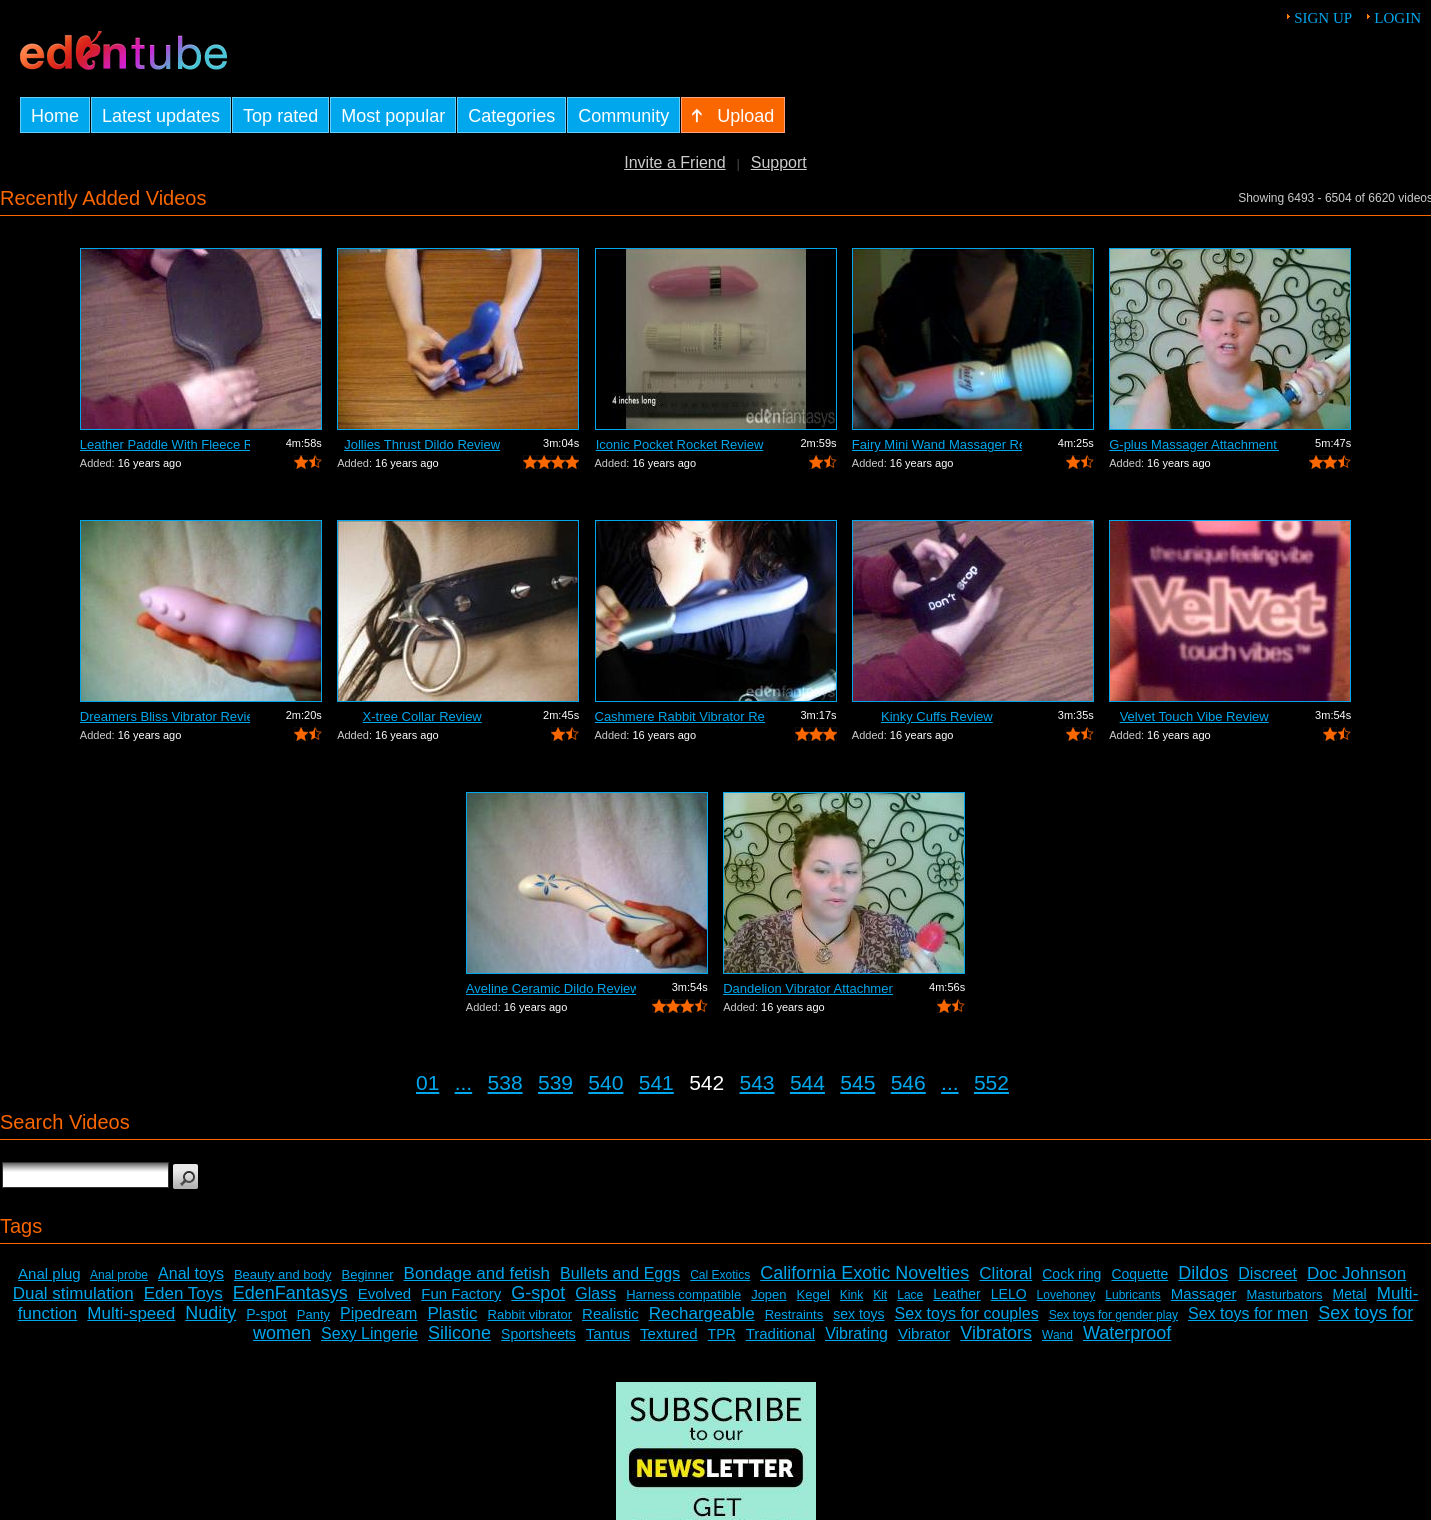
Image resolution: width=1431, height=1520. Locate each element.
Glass (595, 1293)
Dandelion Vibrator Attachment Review (808, 988)
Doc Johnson (1356, 1273)
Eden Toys (183, 1293)
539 (555, 1082)
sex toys (858, 1314)
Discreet (1267, 1273)
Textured (669, 1333)
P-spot (266, 1314)
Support (779, 162)
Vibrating (856, 1333)
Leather (956, 1294)
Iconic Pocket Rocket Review (680, 444)
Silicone (459, 1333)
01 (427, 1082)
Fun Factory (461, 1293)
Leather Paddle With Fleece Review (165, 444)
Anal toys (191, 1273)
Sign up (1323, 18)
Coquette (1139, 1274)
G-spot (538, 1293)
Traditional (780, 1333)
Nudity (210, 1313)
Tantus (608, 1333)
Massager (1204, 1293)
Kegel (813, 1294)
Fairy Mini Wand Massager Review (937, 444)
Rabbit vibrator (530, 1314)
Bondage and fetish (477, 1273)
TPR (722, 1334)
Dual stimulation (73, 1293)
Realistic (610, 1313)
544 (807, 1082)
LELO (1009, 1294)
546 (908, 1082)
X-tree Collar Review (422, 716)
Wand (1057, 1335)
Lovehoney (1066, 1295)
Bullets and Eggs (620, 1273)
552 (991, 1082)
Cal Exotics (720, 1275)
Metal (1350, 1294)
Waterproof (1127, 1333)
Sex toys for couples (967, 1313)
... (464, 1082)
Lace (910, 1295)
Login (1397, 18)
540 (605, 1082)
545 (857, 1082)
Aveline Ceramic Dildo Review (551, 988)
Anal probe (119, 1275)
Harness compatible (683, 1294)
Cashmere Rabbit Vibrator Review (680, 716)
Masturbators (1285, 1294)
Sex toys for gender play (1113, 1315)
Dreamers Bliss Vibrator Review (165, 716)
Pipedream (378, 1313)
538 (505, 1082)
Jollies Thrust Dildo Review (422, 444)
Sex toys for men (1248, 1313)
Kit (880, 1295)
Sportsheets (538, 1334)
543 (757, 1082)
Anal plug (49, 1273)
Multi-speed (131, 1313)
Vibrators (996, 1333)
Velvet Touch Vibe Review (1194, 716)
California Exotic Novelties (864, 1273)
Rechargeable (702, 1313)
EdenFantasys (290, 1293)
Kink (851, 1295)
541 (656, 1082)
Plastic (452, 1313)
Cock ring (1071, 1274)
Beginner (367, 1274)
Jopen (768, 1294)
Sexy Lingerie (369, 1333)
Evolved (384, 1293)
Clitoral (1005, 1273)
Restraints (794, 1314)
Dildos (1203, 1273)
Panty (313, 1314)
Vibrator (924, 1333)
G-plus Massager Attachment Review (1194, 444)
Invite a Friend (674, 162)
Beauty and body (283, 1274)
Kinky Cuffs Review (937, 716)
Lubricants (1132, 1295)
